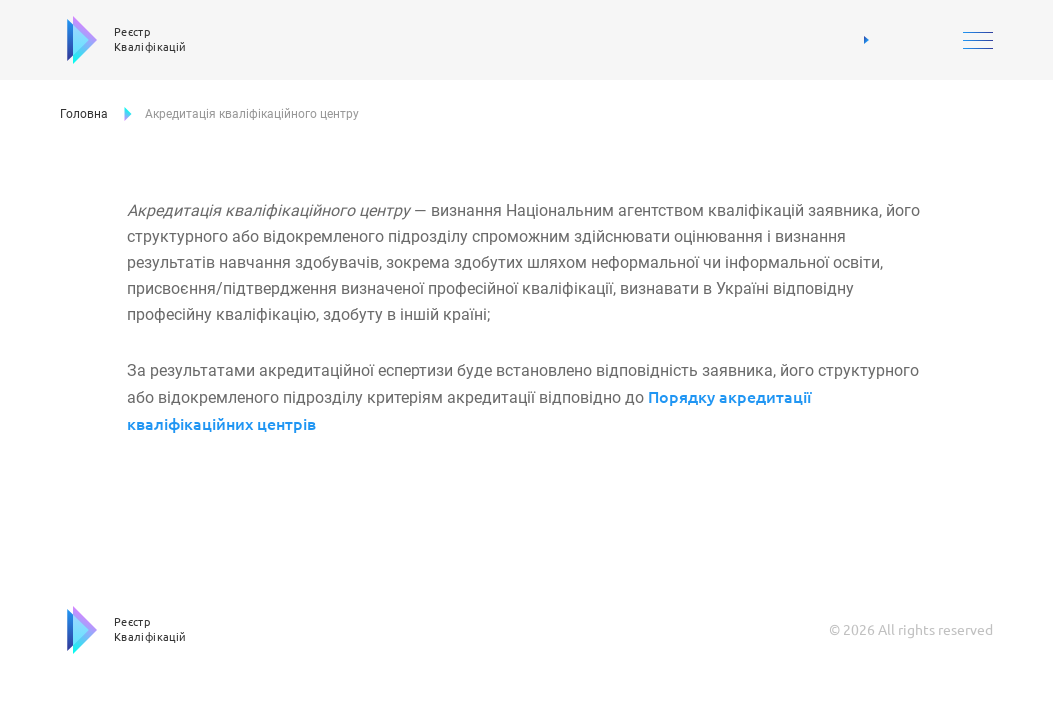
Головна (84, 114)
